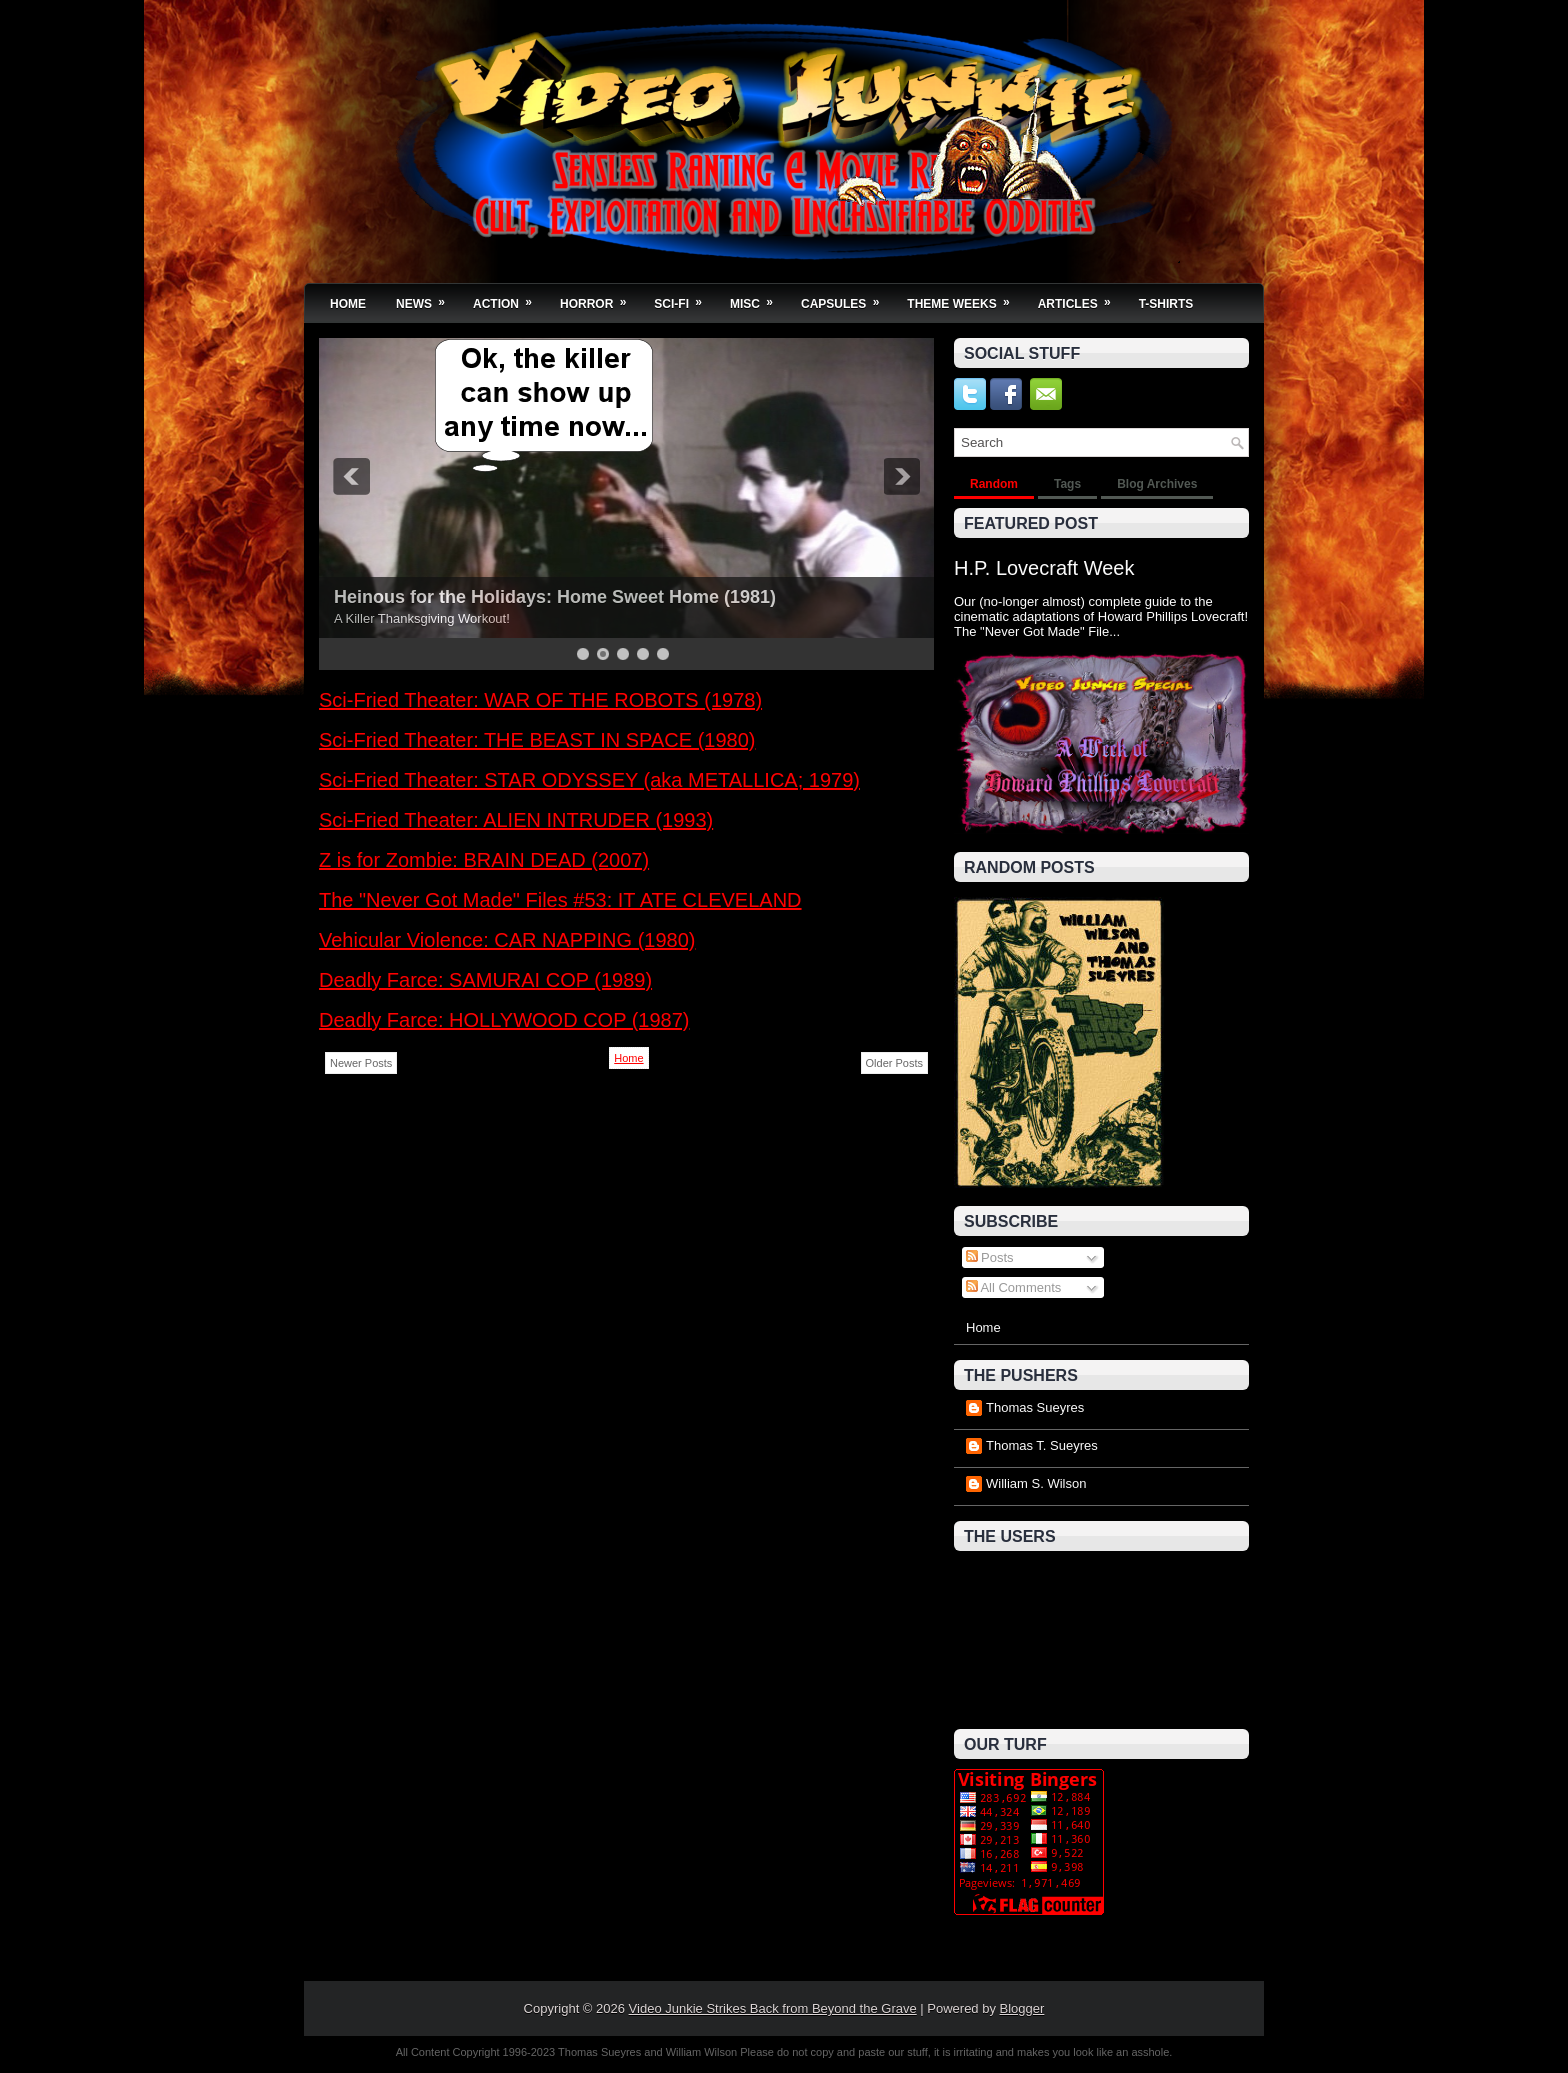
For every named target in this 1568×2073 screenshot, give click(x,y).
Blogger (1022, 2008)
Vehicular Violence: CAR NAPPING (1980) (507, 940)
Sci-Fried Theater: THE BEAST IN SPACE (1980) (537, 740)
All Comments (1014, 1287)
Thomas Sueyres (1035, 1407)
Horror (599, 297)
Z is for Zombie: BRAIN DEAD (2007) (484, 860)
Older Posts (894, 1063)
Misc (758, 297)
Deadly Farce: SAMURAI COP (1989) (485, 980)
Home (348, 304)
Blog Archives (1157, 484)
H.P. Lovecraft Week (1044, 568)
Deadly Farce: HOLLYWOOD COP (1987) (504, 1020)
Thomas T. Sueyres (1042, 1445)
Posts (990, 1257)
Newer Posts (361, 1063)
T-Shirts (1166, 304)
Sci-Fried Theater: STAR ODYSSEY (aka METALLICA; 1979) (589, 780)
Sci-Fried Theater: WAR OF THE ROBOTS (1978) (540, 700)
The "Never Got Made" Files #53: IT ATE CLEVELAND (560, 900)
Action (509, 297)
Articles (1081, 297)
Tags (1067, 484)
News (427, 297)
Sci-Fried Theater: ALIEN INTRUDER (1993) (516, 820)
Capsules (846, 297)
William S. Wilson (1036, 1483)
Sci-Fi (684, 297)
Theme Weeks (964, 297)
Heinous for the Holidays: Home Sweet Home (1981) (555, 597)
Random (994, 484)
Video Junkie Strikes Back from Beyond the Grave (773, 2008)
